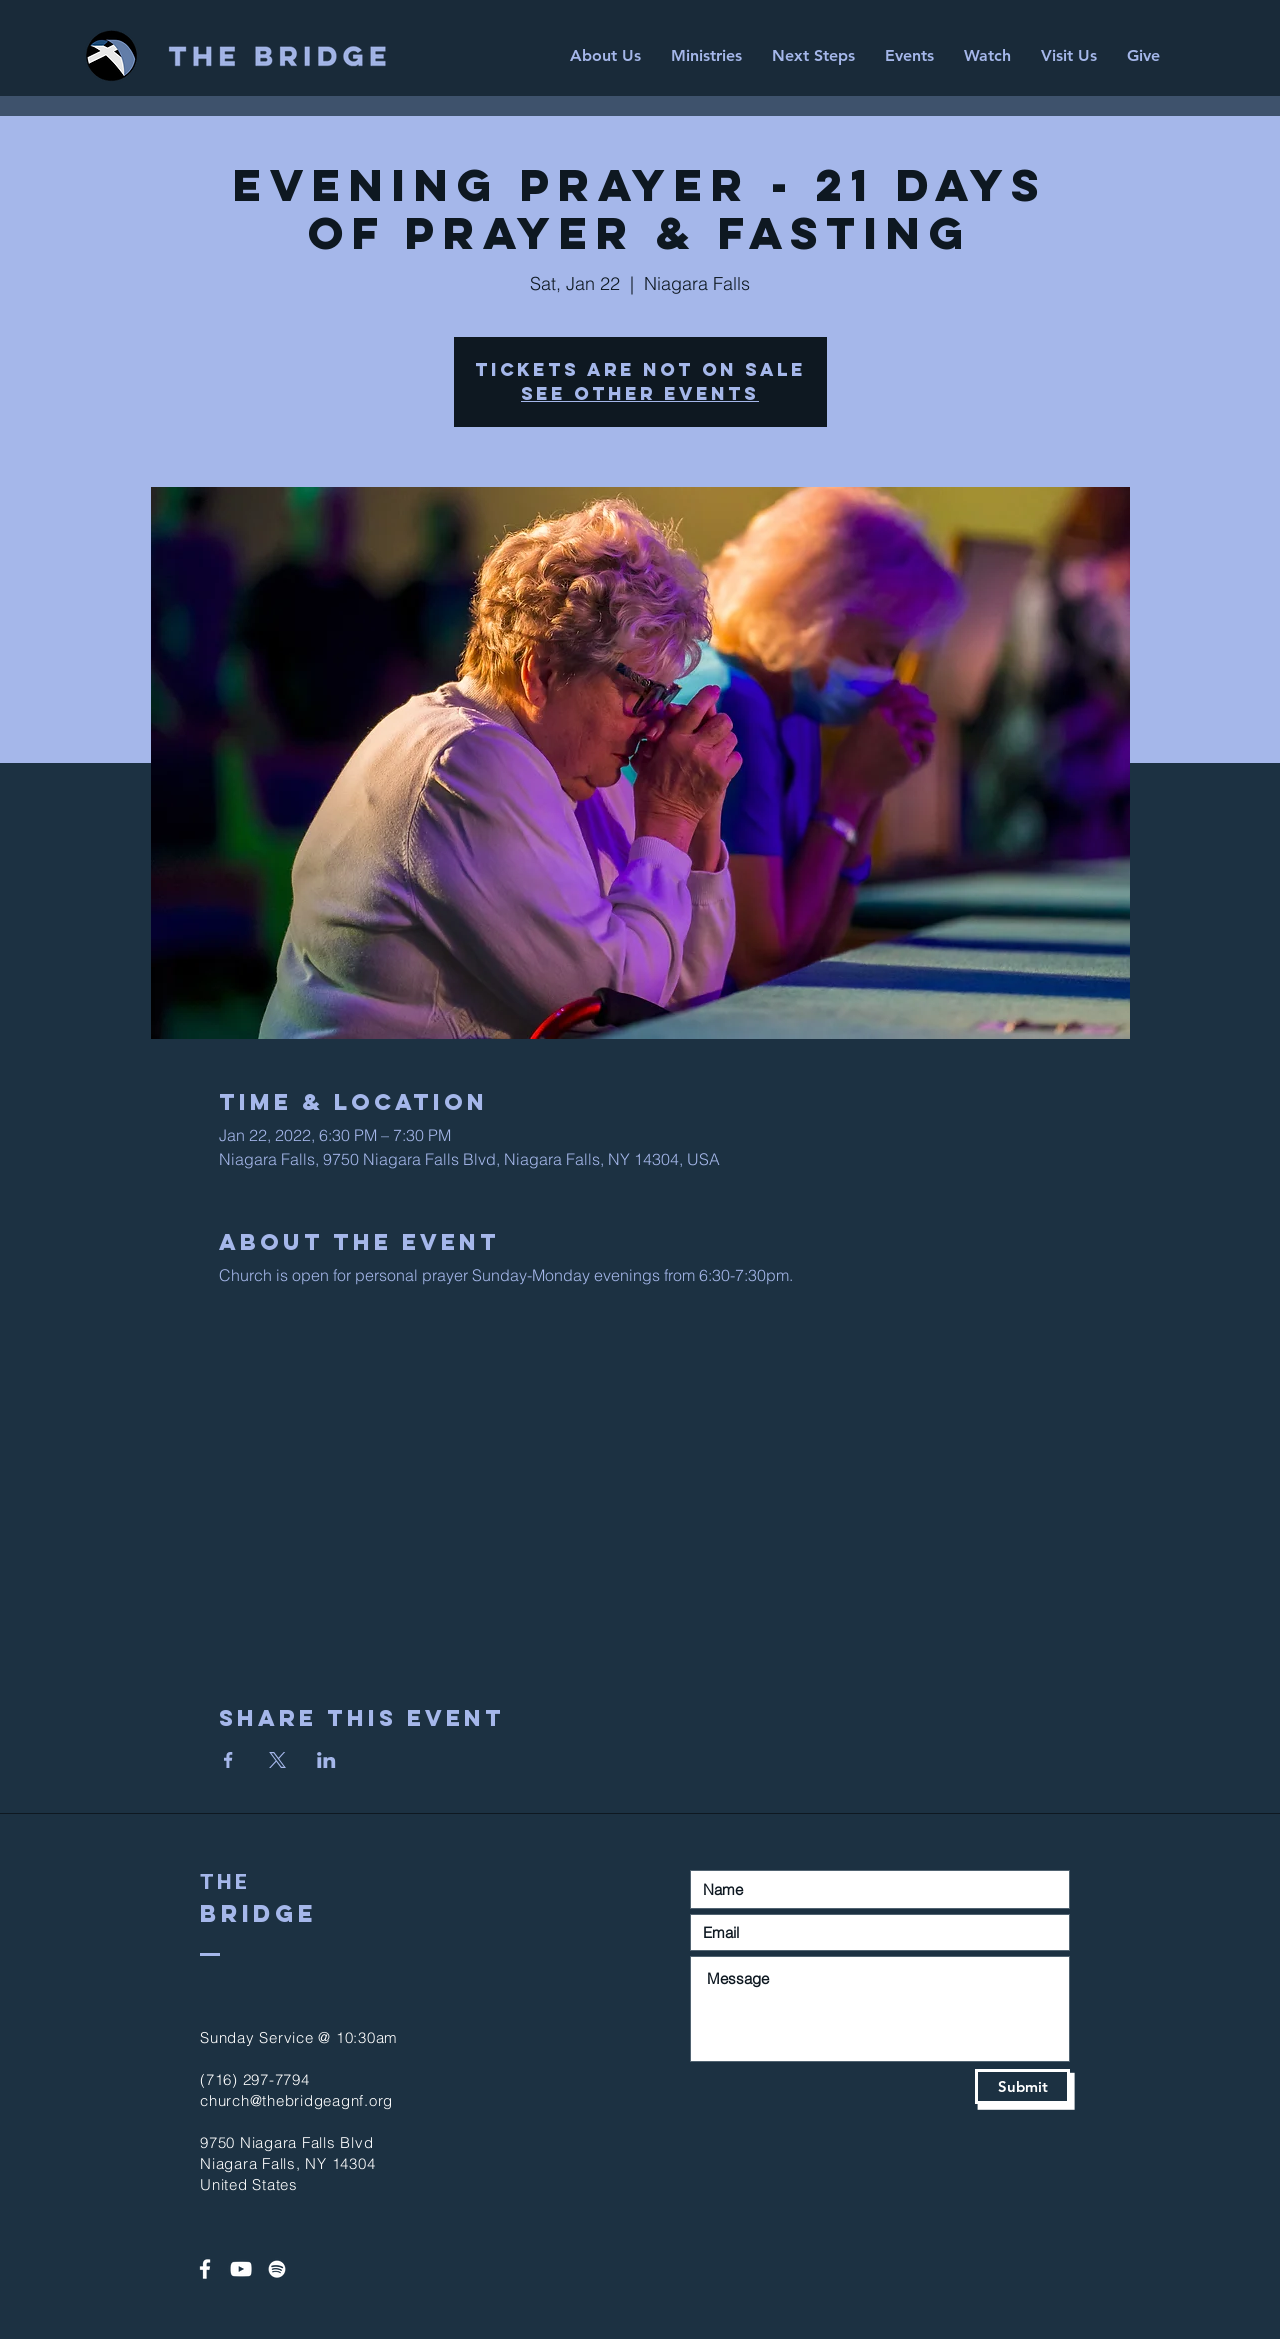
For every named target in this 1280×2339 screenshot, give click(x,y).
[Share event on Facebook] (228, 1760)
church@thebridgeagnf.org (296, 2100)
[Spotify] (277, 2269)
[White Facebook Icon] (205, 2269)
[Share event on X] (277, 1760)
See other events (640, 393)
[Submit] (1022, 2086)
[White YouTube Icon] (241, 2269)
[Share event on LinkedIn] (326, 1760)
